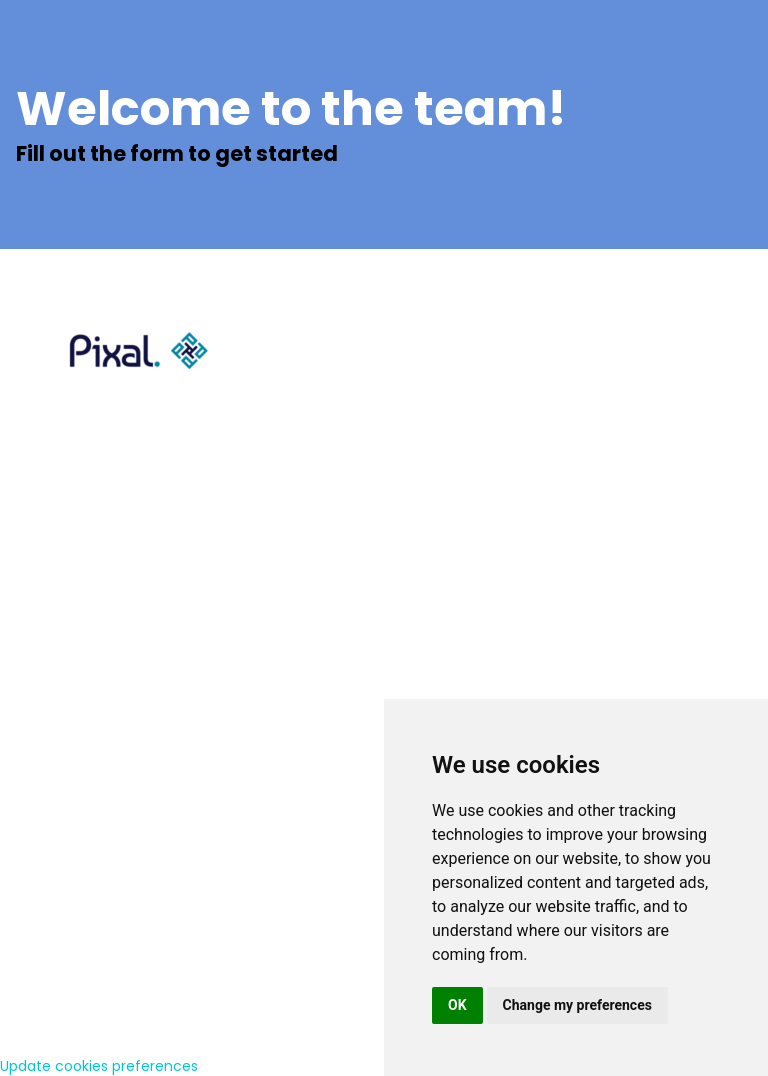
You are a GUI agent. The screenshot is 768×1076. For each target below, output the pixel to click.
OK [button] (457, 1005)
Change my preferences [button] (577, 1005)
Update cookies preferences (99, 1066)
